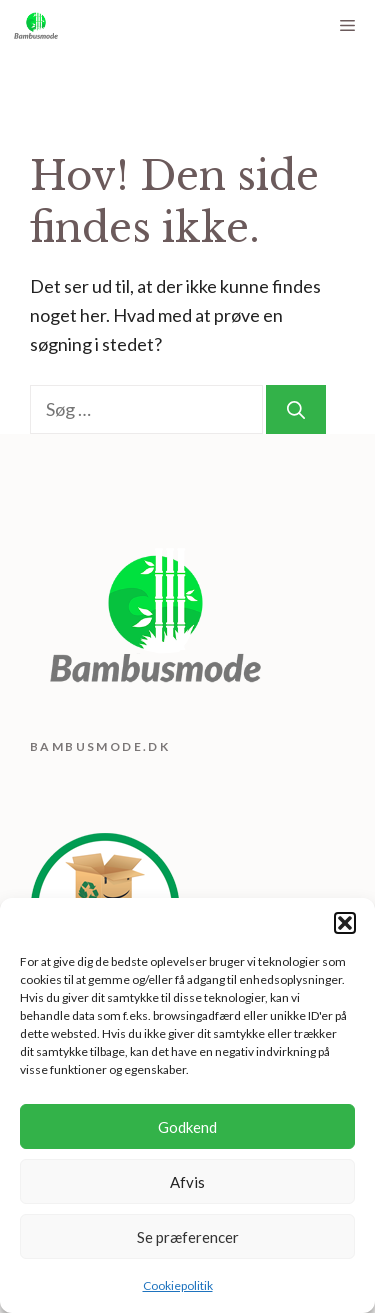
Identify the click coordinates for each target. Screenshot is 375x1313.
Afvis (187, 1182)
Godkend (187, 1127)
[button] (345, 923)
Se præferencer (188, 1237)
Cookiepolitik (178, 1285)
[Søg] (296, 409)
